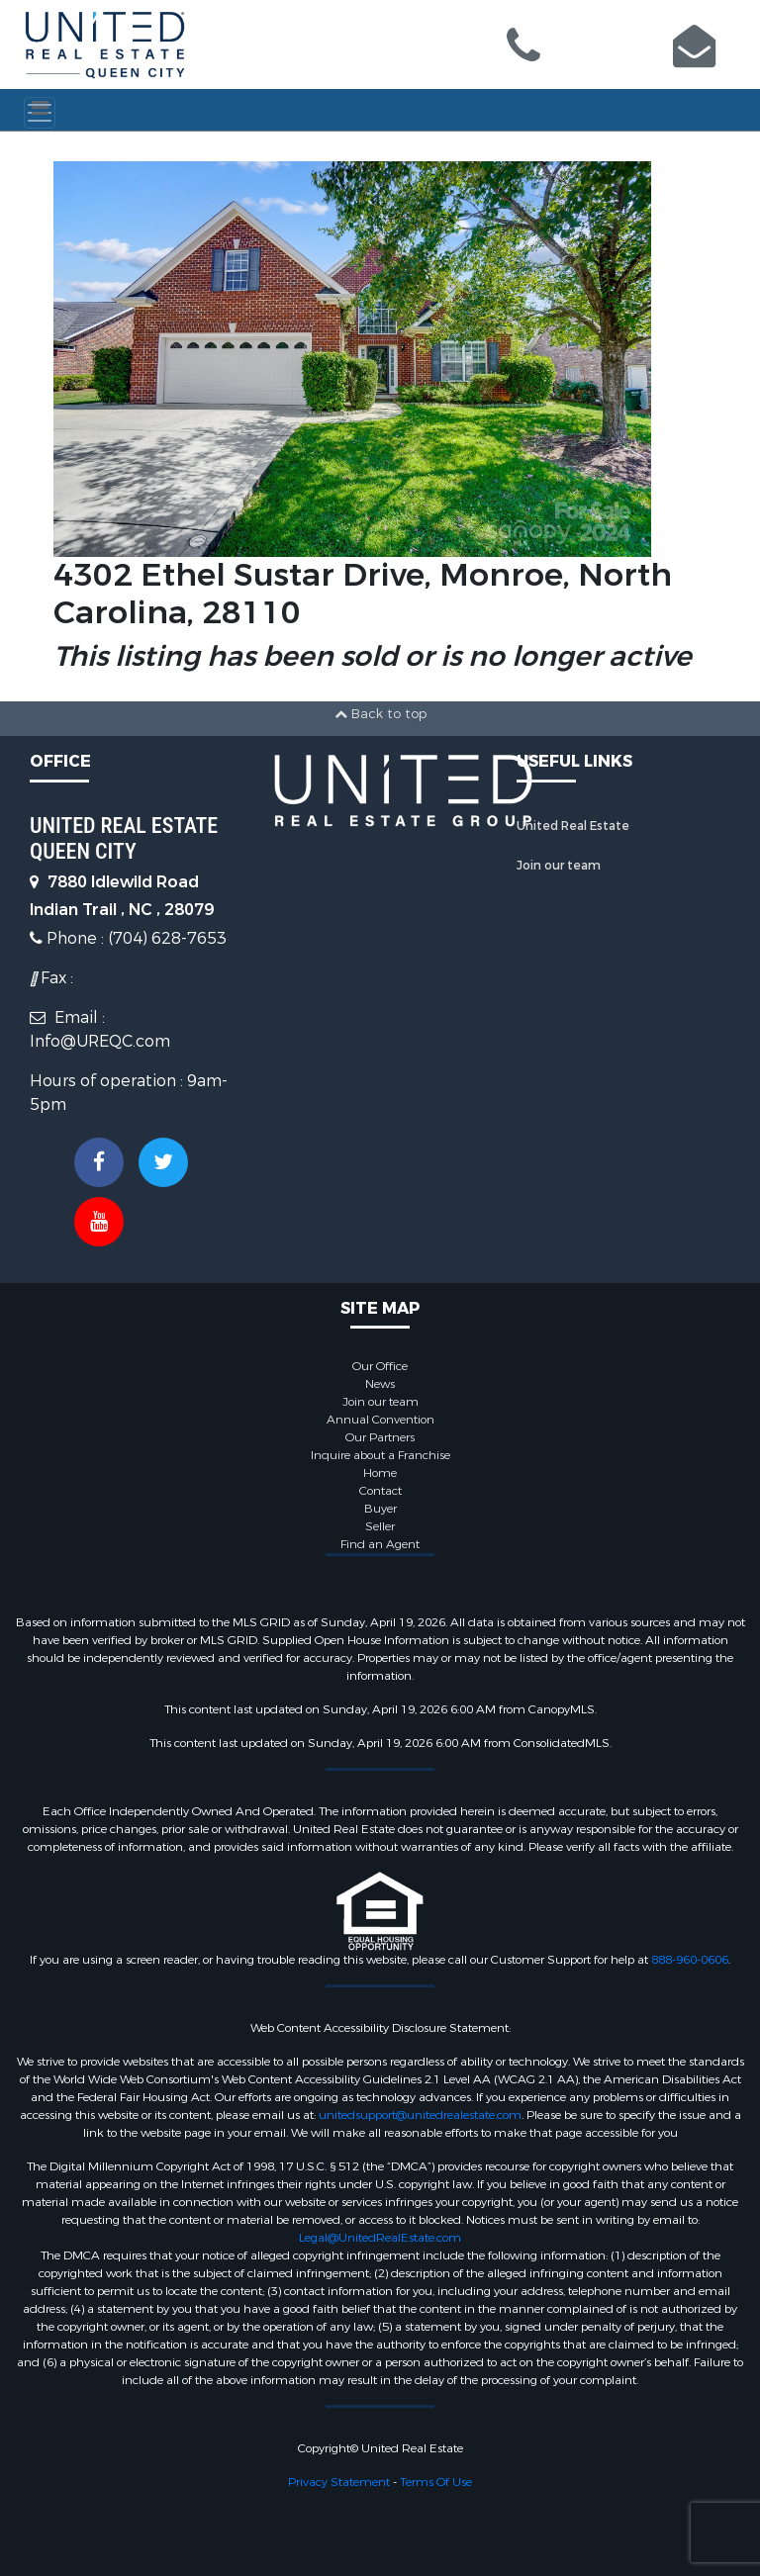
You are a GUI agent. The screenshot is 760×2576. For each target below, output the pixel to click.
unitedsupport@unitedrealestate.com (420, 2115)
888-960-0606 (689, 1960)
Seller (380, 1526)
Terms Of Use (436, 2482)
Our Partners (380, 1437)
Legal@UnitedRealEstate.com (380, 2238)
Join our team (559, 866)
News (380, 1384)
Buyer (380, 1509)
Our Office (380, 1366)
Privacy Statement (339, 2482)
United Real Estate (573, 826)
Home (380, 1473)
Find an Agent (380, 1544)
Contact (380, 1491)
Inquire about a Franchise (380, 1455)
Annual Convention (380, 1419)
